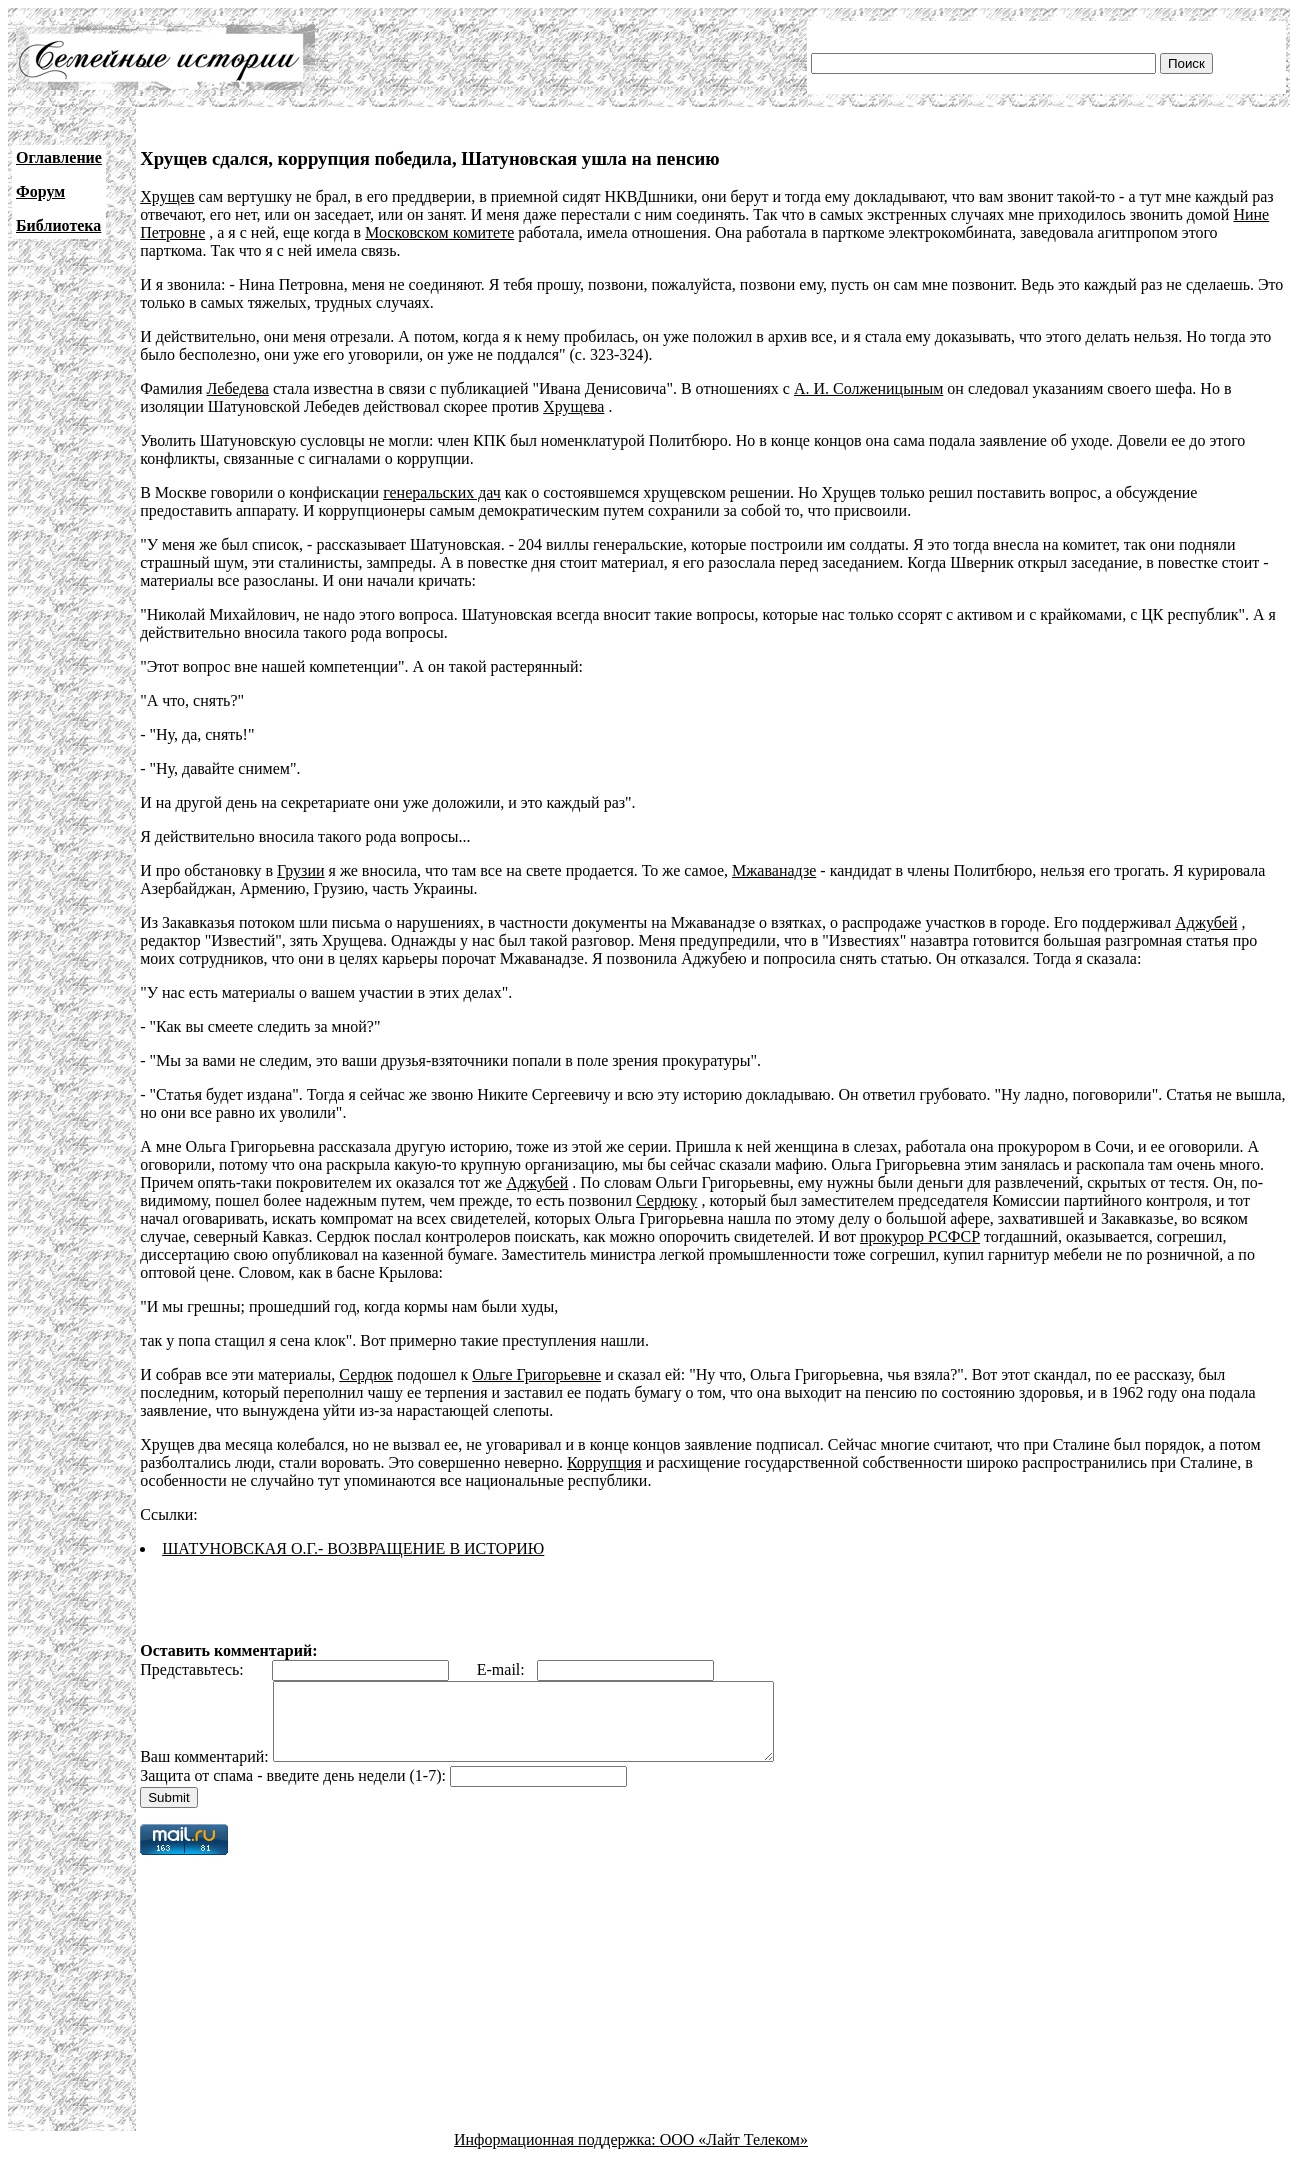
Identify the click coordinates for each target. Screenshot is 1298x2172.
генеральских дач (442, 492)
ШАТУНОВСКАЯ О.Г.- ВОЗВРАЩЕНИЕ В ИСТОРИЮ (353, 1548)
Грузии (300, 870)
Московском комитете (439, 232)
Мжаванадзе (774, 870)
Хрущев (167, 196)
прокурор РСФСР (920, 1236)
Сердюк (366, 1374)
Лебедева (238, 388)
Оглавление (59, 157)
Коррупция (604, 1462)
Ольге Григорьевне (536, 1374)
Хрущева (573, 406)
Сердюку (666, 1200)
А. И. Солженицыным (868, 388)
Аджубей (1206, 922)
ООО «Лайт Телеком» (734, 2154)
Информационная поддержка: (557, 2154)
